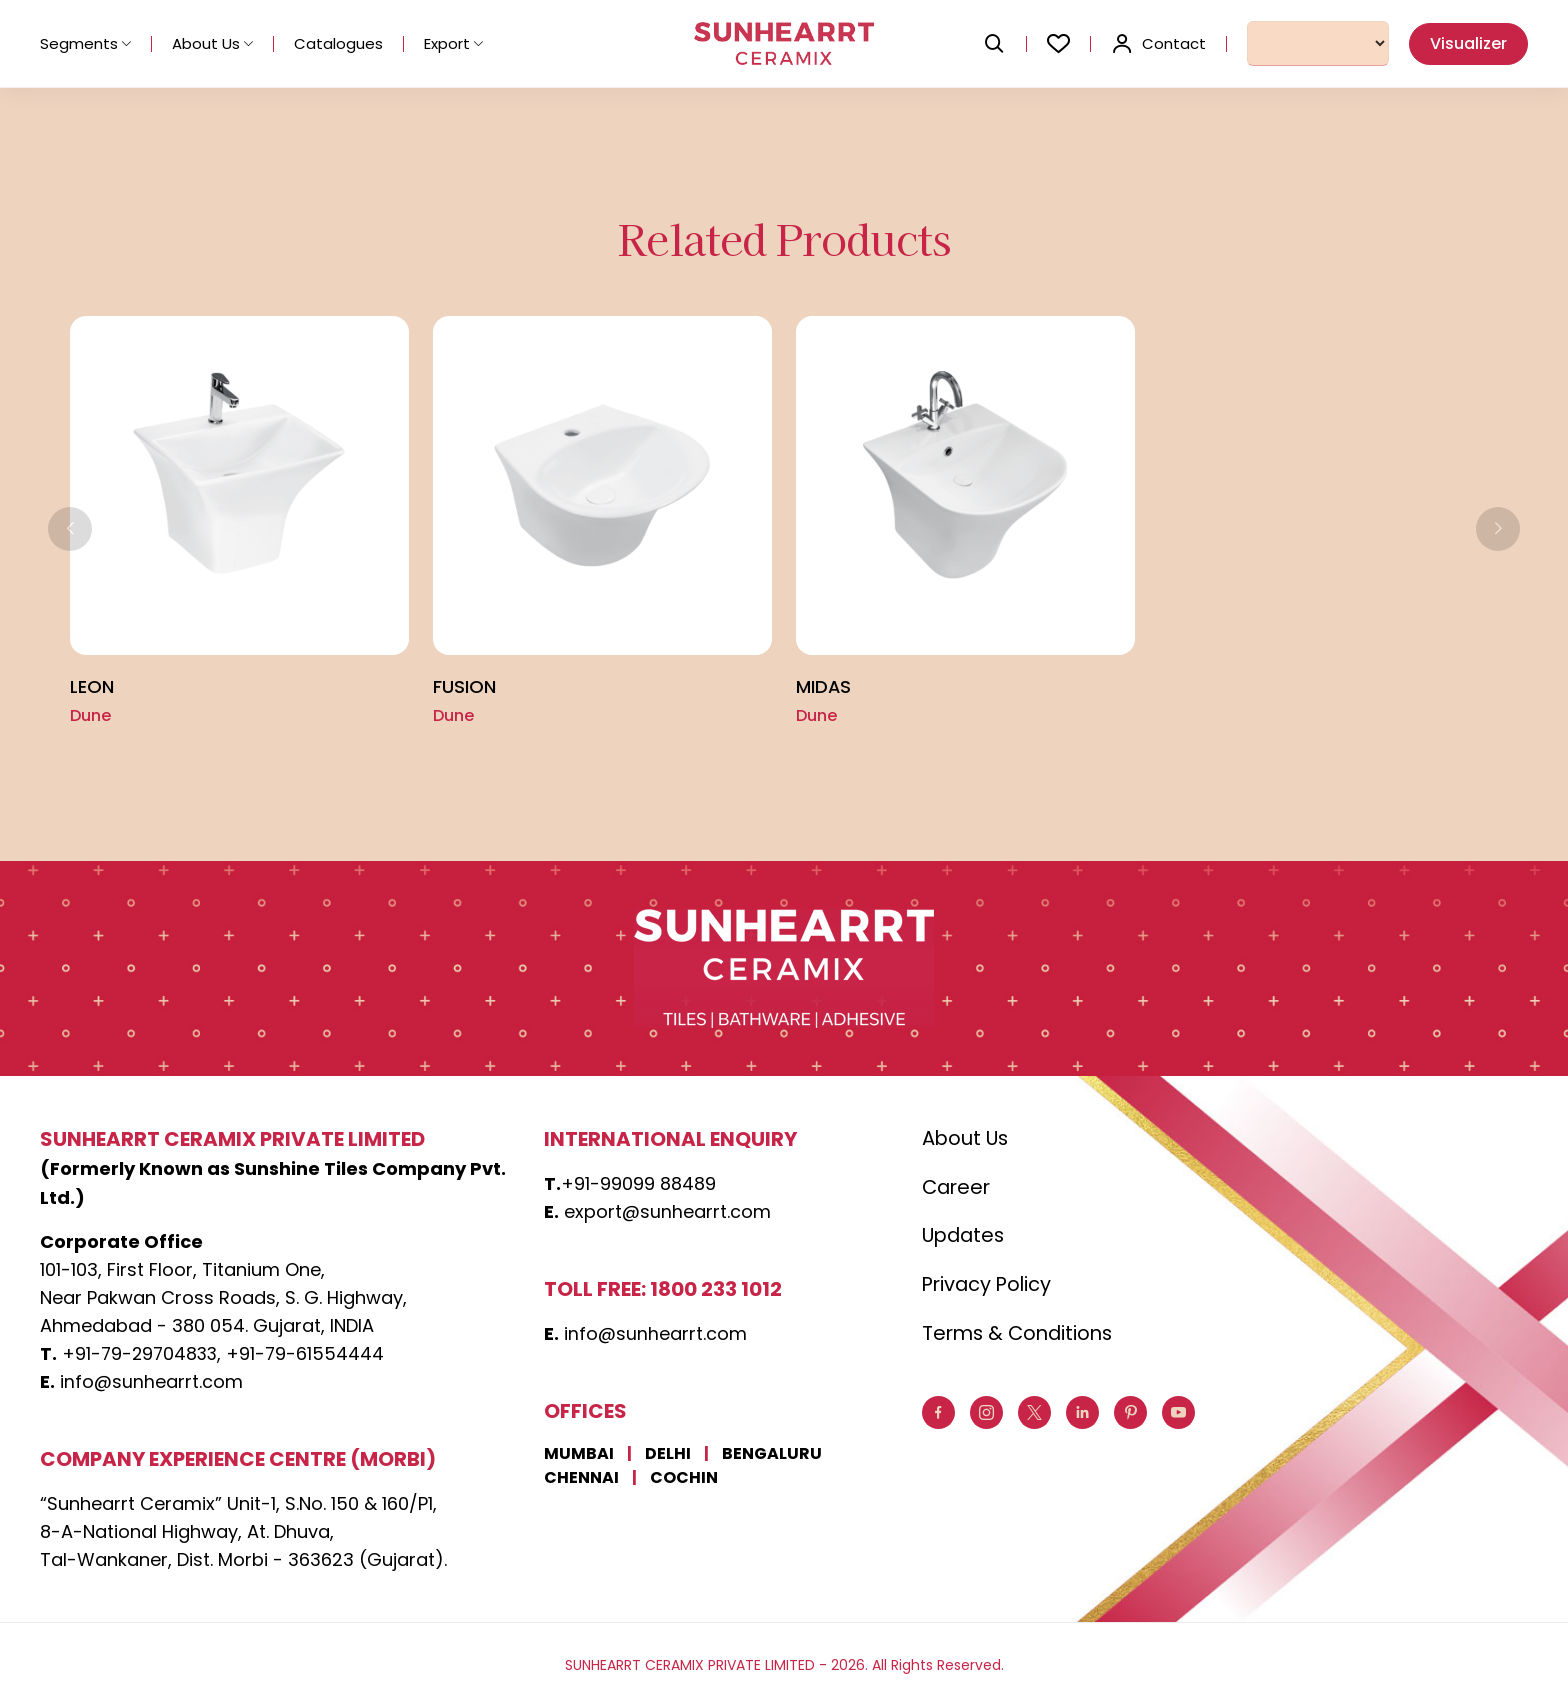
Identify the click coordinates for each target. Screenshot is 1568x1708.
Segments (85, 43)
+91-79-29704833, (144, 1354)
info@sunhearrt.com (151, 1382)
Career (958, 1189)
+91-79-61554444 (310, 1354)
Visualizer (1468, 43)
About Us (212, 43)
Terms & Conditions (1021, 1336)
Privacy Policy (989, 1287)
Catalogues (338, 43)
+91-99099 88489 (638, 1184)
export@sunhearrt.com (667, 1212)
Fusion (464, 687)
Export (453, 43)
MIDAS (824, 687)
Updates (965, 1238)
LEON (92, 687)
